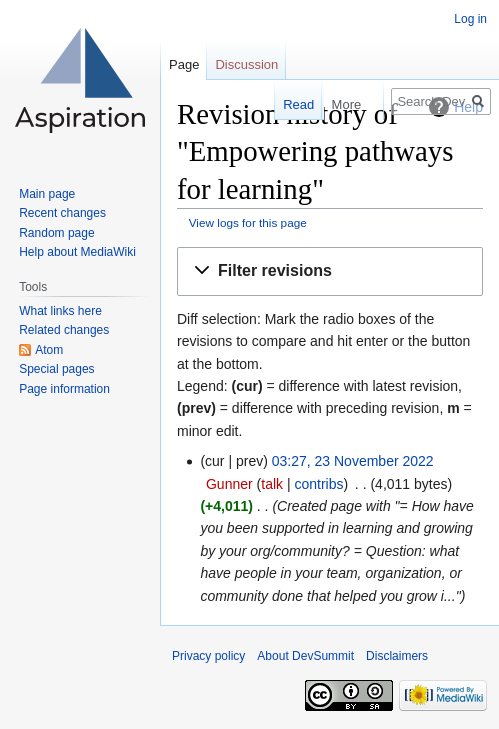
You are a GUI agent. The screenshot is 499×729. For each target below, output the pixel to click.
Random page (56, 233)
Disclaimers (397, 656)
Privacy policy (208, 656)
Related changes (64, 330)
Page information (64, 389)
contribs (318, 484)
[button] (330, 271)
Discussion (246, 64)
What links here (60, 311)
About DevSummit (305, 656)
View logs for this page (248, 222)
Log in (470, 19)
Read (277, 104)
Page (184, 64)
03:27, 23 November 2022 (353, 461)
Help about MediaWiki (77, 252)
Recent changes (62, 213)
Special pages (56, 369)
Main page (47, 194)
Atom (49, 350)
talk (272, 484)
